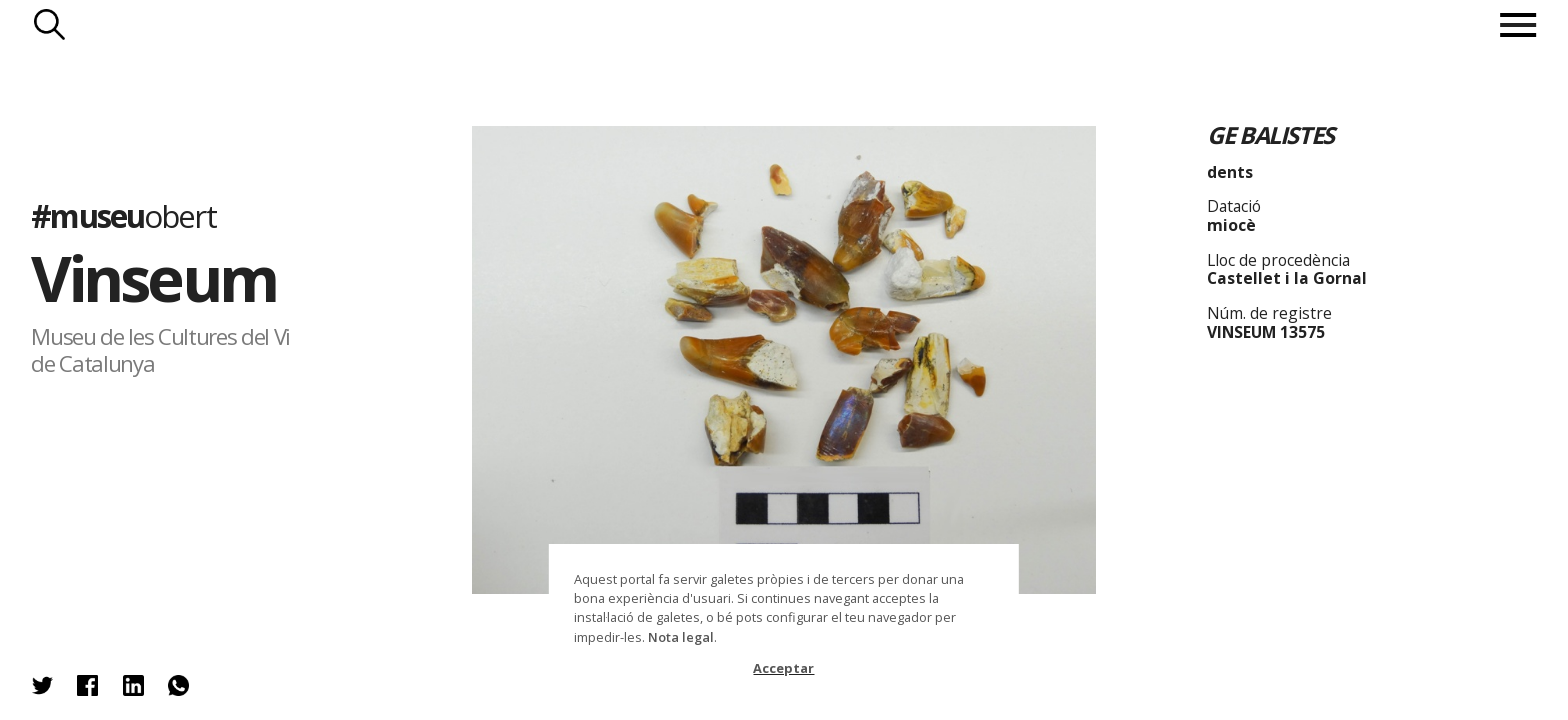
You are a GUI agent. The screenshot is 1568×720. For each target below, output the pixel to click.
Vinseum (153, 277)
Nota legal (681, 637)
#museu (123, 215)
